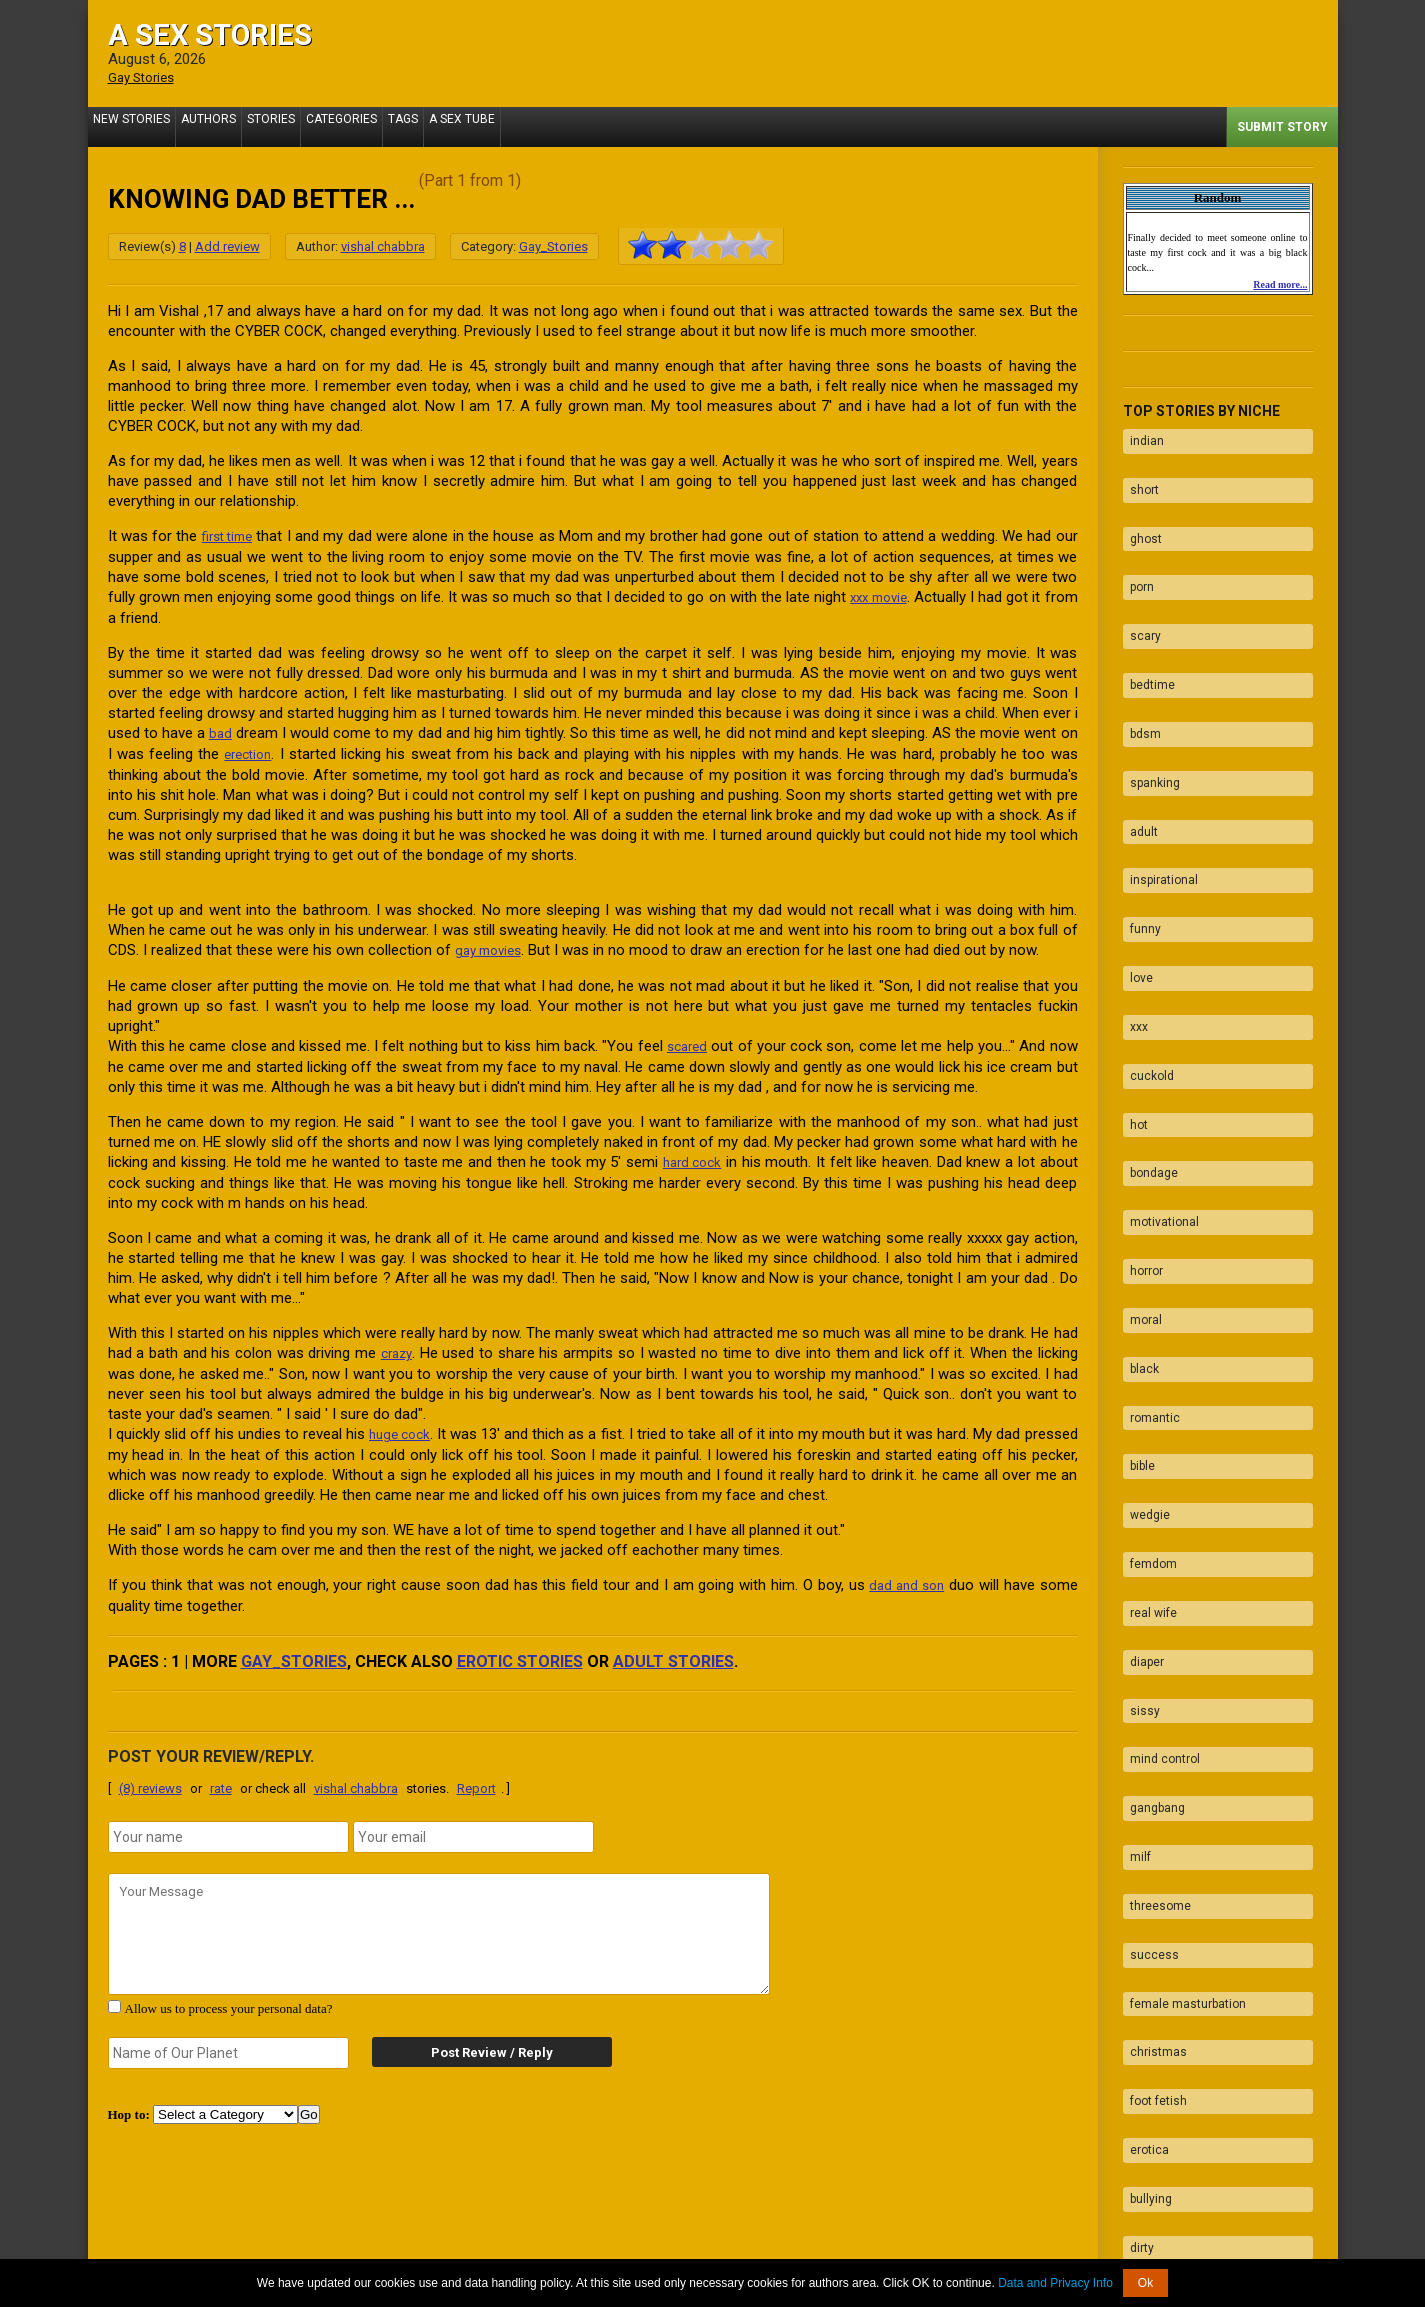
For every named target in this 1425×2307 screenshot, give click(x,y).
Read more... (1280, 283)
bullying (1144, 1839)
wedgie (1143, 1293)
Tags (448, 126)
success (1147, 1644)
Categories (376, 126)
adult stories (673, 1650)
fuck (1135, 1995)
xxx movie (906, 595)
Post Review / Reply (473, 2041)
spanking (1148, 708)
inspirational (1157, 786)
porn (1135, 552)
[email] (474, 1826)
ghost (1139, 513)
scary (1138, 591)
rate (221, 1777)
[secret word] (229, 2042)
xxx (1132, 903)
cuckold (1145, 942)
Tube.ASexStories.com (791, 2249)
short (1137, 474)
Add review (227, 245)
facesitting (1153, 2073)
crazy (397, 1345)
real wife (1146, 1371)
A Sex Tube (517, 126)
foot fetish (1151, 1761)
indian (1140, 435)
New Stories (136, 126)
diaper (1140, 1410)
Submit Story (1282, 126)
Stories (296, 126)
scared (686, 1040)
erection (250, 750)
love (1134, 864)
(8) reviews (150, 1777)
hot (1132, 981)
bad (221, 730)
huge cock (417, 1425)
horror (1139, 1098)
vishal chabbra (383, 245)
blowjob (1143, 2034)
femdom (1146, 1332)
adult (1137, 747)
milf (1133, 1566)
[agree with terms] (114, 1995)
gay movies (492, 945)
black (1137, 1176)
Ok (1145, 2283)
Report (476, 1777)
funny (1138, 825)
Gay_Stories (553, 245)
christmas (1151, 1722)
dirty (1135, 1878)
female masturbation (1181, 1683)
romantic (1148, 1215)
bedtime (1145, 630)
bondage (1147, 1020)
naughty (1145, 1917)
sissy (1138, 1449)
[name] (229, 1826)
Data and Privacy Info (1055, 2283)
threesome (1153, 1605)
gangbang (1150, 1527)
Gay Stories (146, 77)
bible (1135, 1254)
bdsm (1138, 669)
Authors (223, 126)
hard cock (691, 1155)
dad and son (904, 1575)
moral (1139, 1137)
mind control (1158, 1488)
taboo (1138, 1956)
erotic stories (520, 1650)
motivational (1157, 1059)
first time (230, 535)
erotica (1142, 1800)
